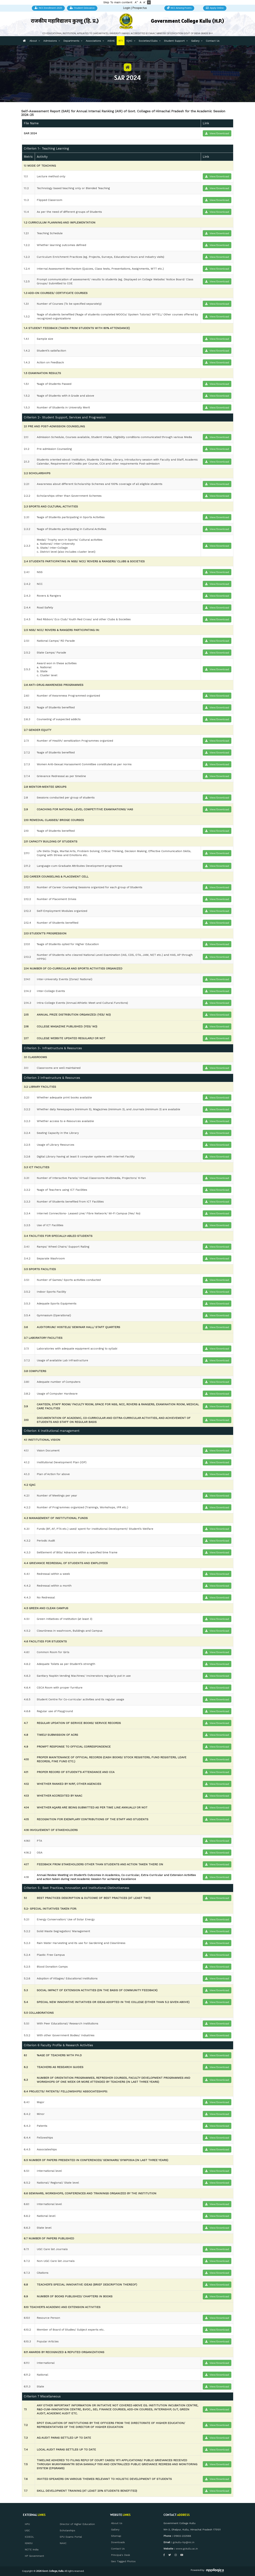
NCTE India (31, 2549)
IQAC (129, 40)
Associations (93, 40)
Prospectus (139, 8)
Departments (71, 40)
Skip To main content (117, 2)
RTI (120, 40)
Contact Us (213, 40)
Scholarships (67, 2530)
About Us (116, 2523)
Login (126, 8)
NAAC (63, 2543)
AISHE (111, 40)
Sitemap (116, 2535)
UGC (27, 2530)
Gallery (195, 40)
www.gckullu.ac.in (187, 2548)
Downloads (118, 2542)
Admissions (50, 40)
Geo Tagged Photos (123, 2561)
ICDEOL (29, 2536)
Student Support (174, 40)
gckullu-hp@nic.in (183, 2542)
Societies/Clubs (148, 40)
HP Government (34, 2555)
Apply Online (215, 8)
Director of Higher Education (77, 2524)
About (33, 40)
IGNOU (29, 2543)
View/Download (217, 133)
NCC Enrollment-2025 (48, 8)
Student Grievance (82, 8)
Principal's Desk (120, 2554)
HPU (27, 2524)
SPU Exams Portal (71, 2536)
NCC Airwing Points (179, 8)
